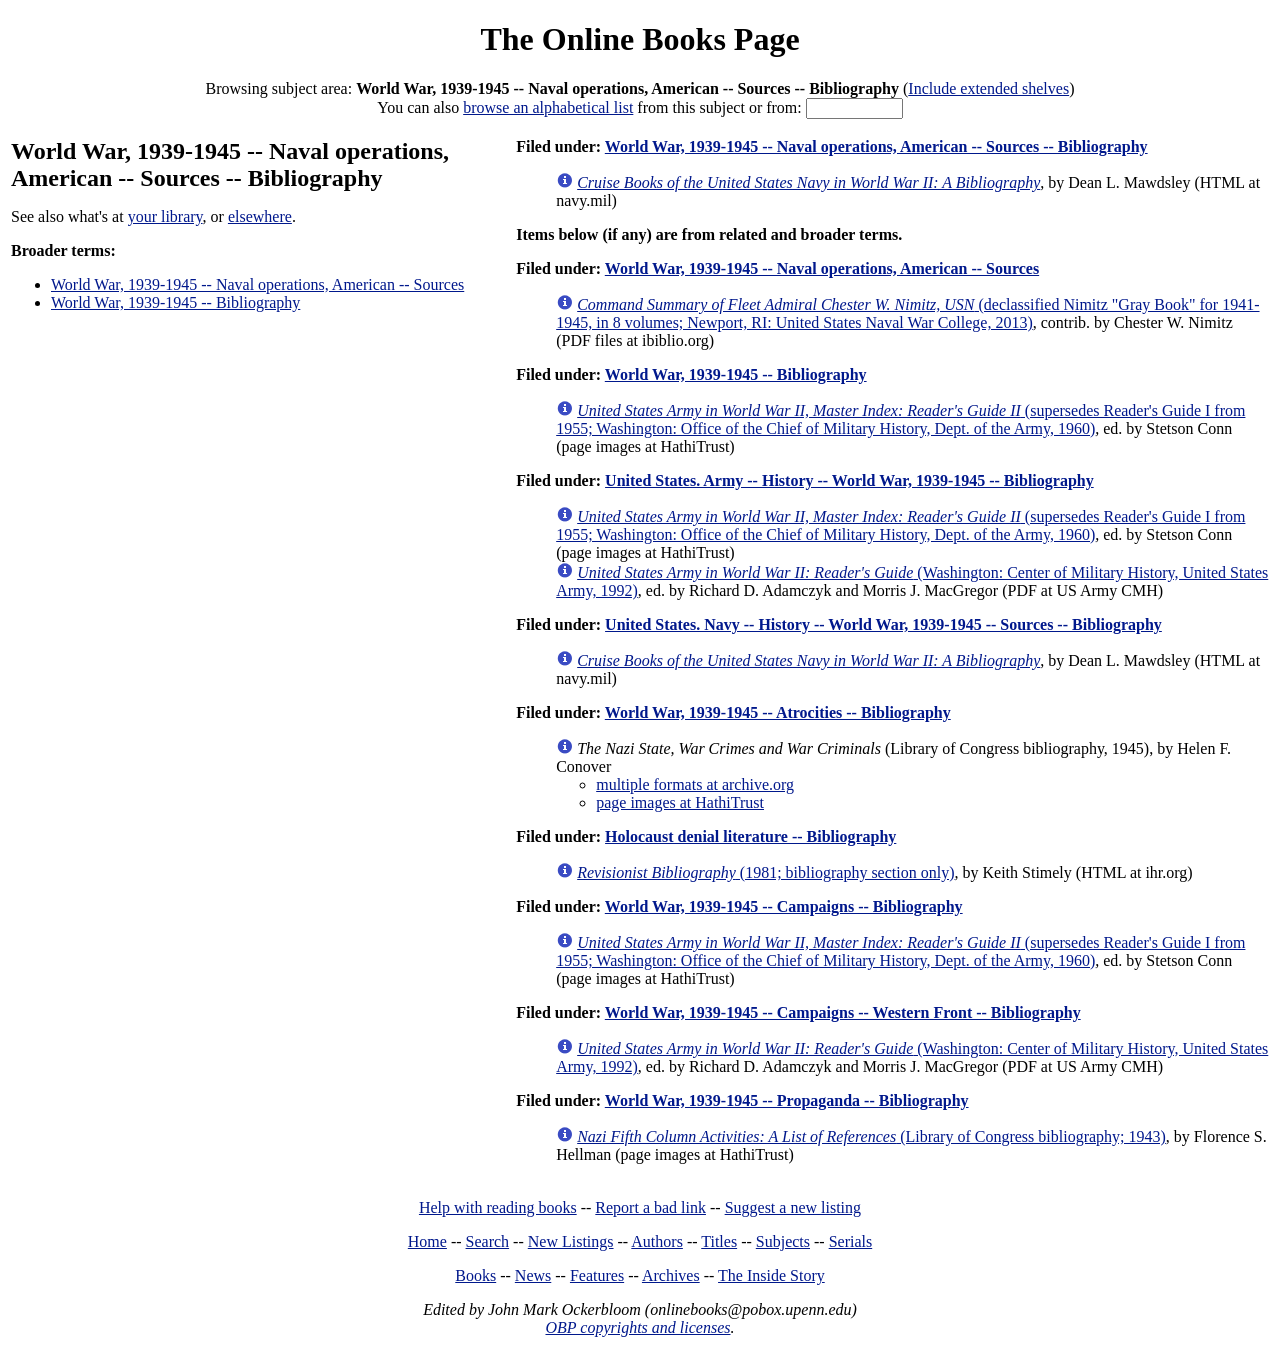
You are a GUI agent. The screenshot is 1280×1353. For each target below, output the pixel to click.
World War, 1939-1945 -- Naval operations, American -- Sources (257, 284)
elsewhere (260, 216)
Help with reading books (498, 1207)
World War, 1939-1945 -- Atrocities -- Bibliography (778, 712)
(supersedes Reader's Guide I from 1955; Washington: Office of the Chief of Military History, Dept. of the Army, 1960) (900, 419)
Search (488, 1241)
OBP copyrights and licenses (637, 1327)
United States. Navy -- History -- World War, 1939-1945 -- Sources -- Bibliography (883, 624)
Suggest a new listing (793, 1207)
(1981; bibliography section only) (765, 872)
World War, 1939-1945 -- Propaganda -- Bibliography (787, 1100)
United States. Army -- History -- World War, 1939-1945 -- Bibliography (849, 480)
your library (165, 216)
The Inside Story (771, 1275)
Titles (719, 1241)
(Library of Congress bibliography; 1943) (871, 1136)
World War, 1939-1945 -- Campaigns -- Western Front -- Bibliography (843, 1012)
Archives (671, 1275)
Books (475, 1275)
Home (427, 1241)
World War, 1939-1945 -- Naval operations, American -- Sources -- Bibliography (876, 146)
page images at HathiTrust (680, 802)
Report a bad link (650, 1207)
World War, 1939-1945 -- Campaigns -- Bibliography (784, 906)
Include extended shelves (988, 88)
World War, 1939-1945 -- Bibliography (175, 302)
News (533, 1275)
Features (597, 1275)
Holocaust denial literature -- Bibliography (750, 836)
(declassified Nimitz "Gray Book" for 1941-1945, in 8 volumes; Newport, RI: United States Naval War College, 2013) (907, 313)
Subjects (783, 1241)
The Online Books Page (639, 39)
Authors (657, 1241)
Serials (851, 1241)
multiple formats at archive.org (695, 784)
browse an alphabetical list (548, 107)
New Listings (571, 1241)
